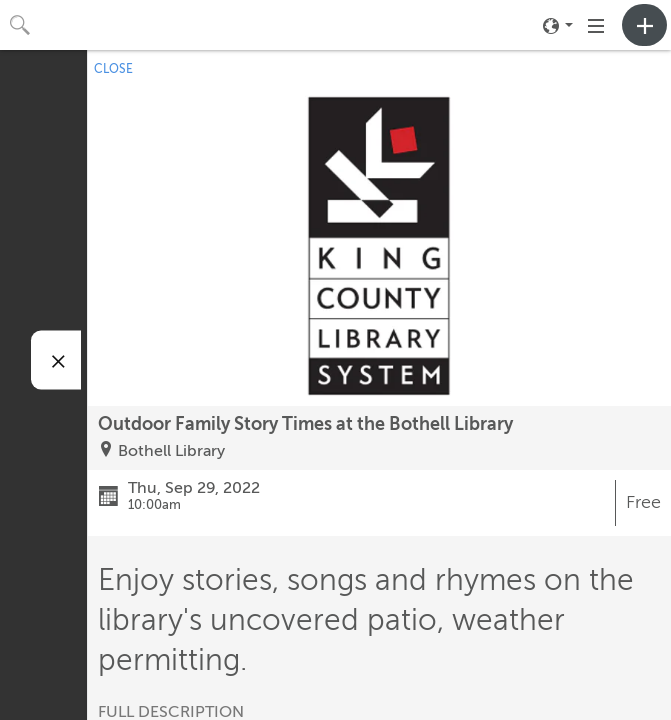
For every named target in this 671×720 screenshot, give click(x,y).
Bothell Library (171, 451)
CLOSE (113, 69)
